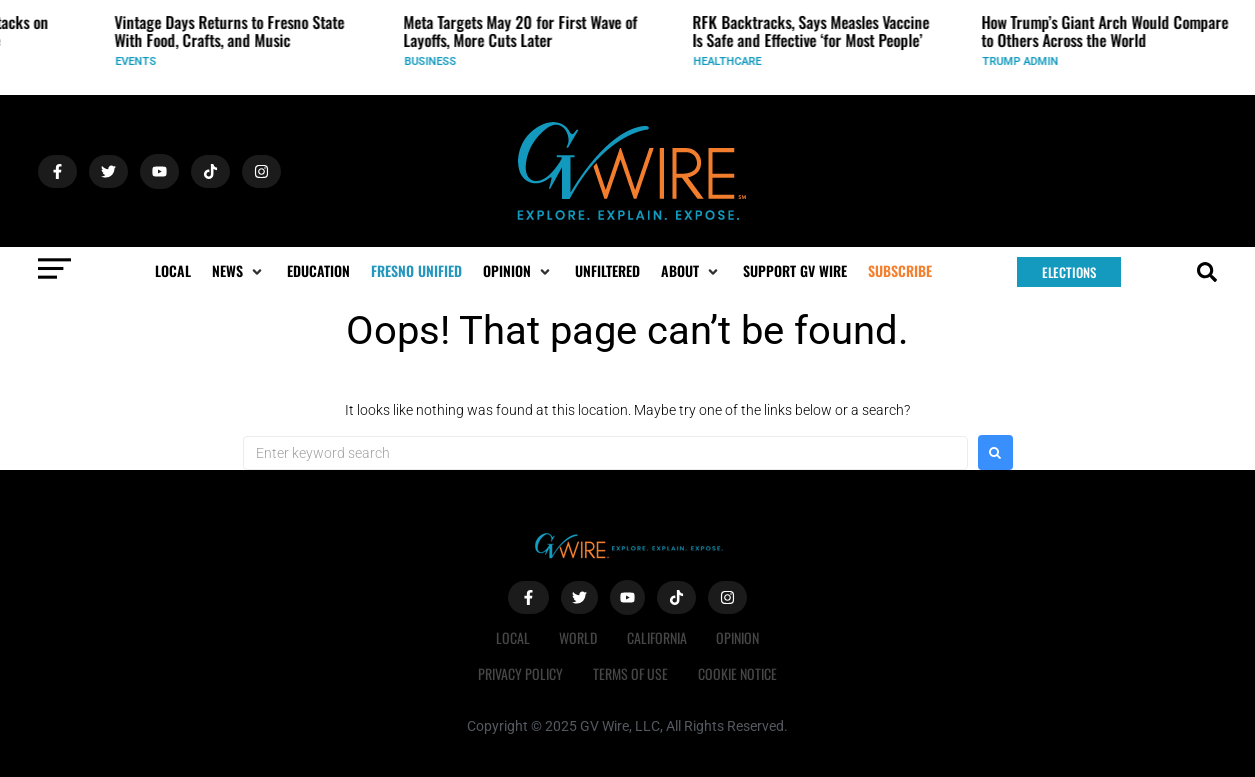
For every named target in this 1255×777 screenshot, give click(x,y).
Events (143, 61)
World (578, 637)
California (657, 637)
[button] (239, 271)
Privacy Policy (520, 673)
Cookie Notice (737, 673)
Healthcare (735, 61)
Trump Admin (1028, 61)
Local (512, 637)
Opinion (738, 637)
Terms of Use (630, 673)
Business (438, 61)
